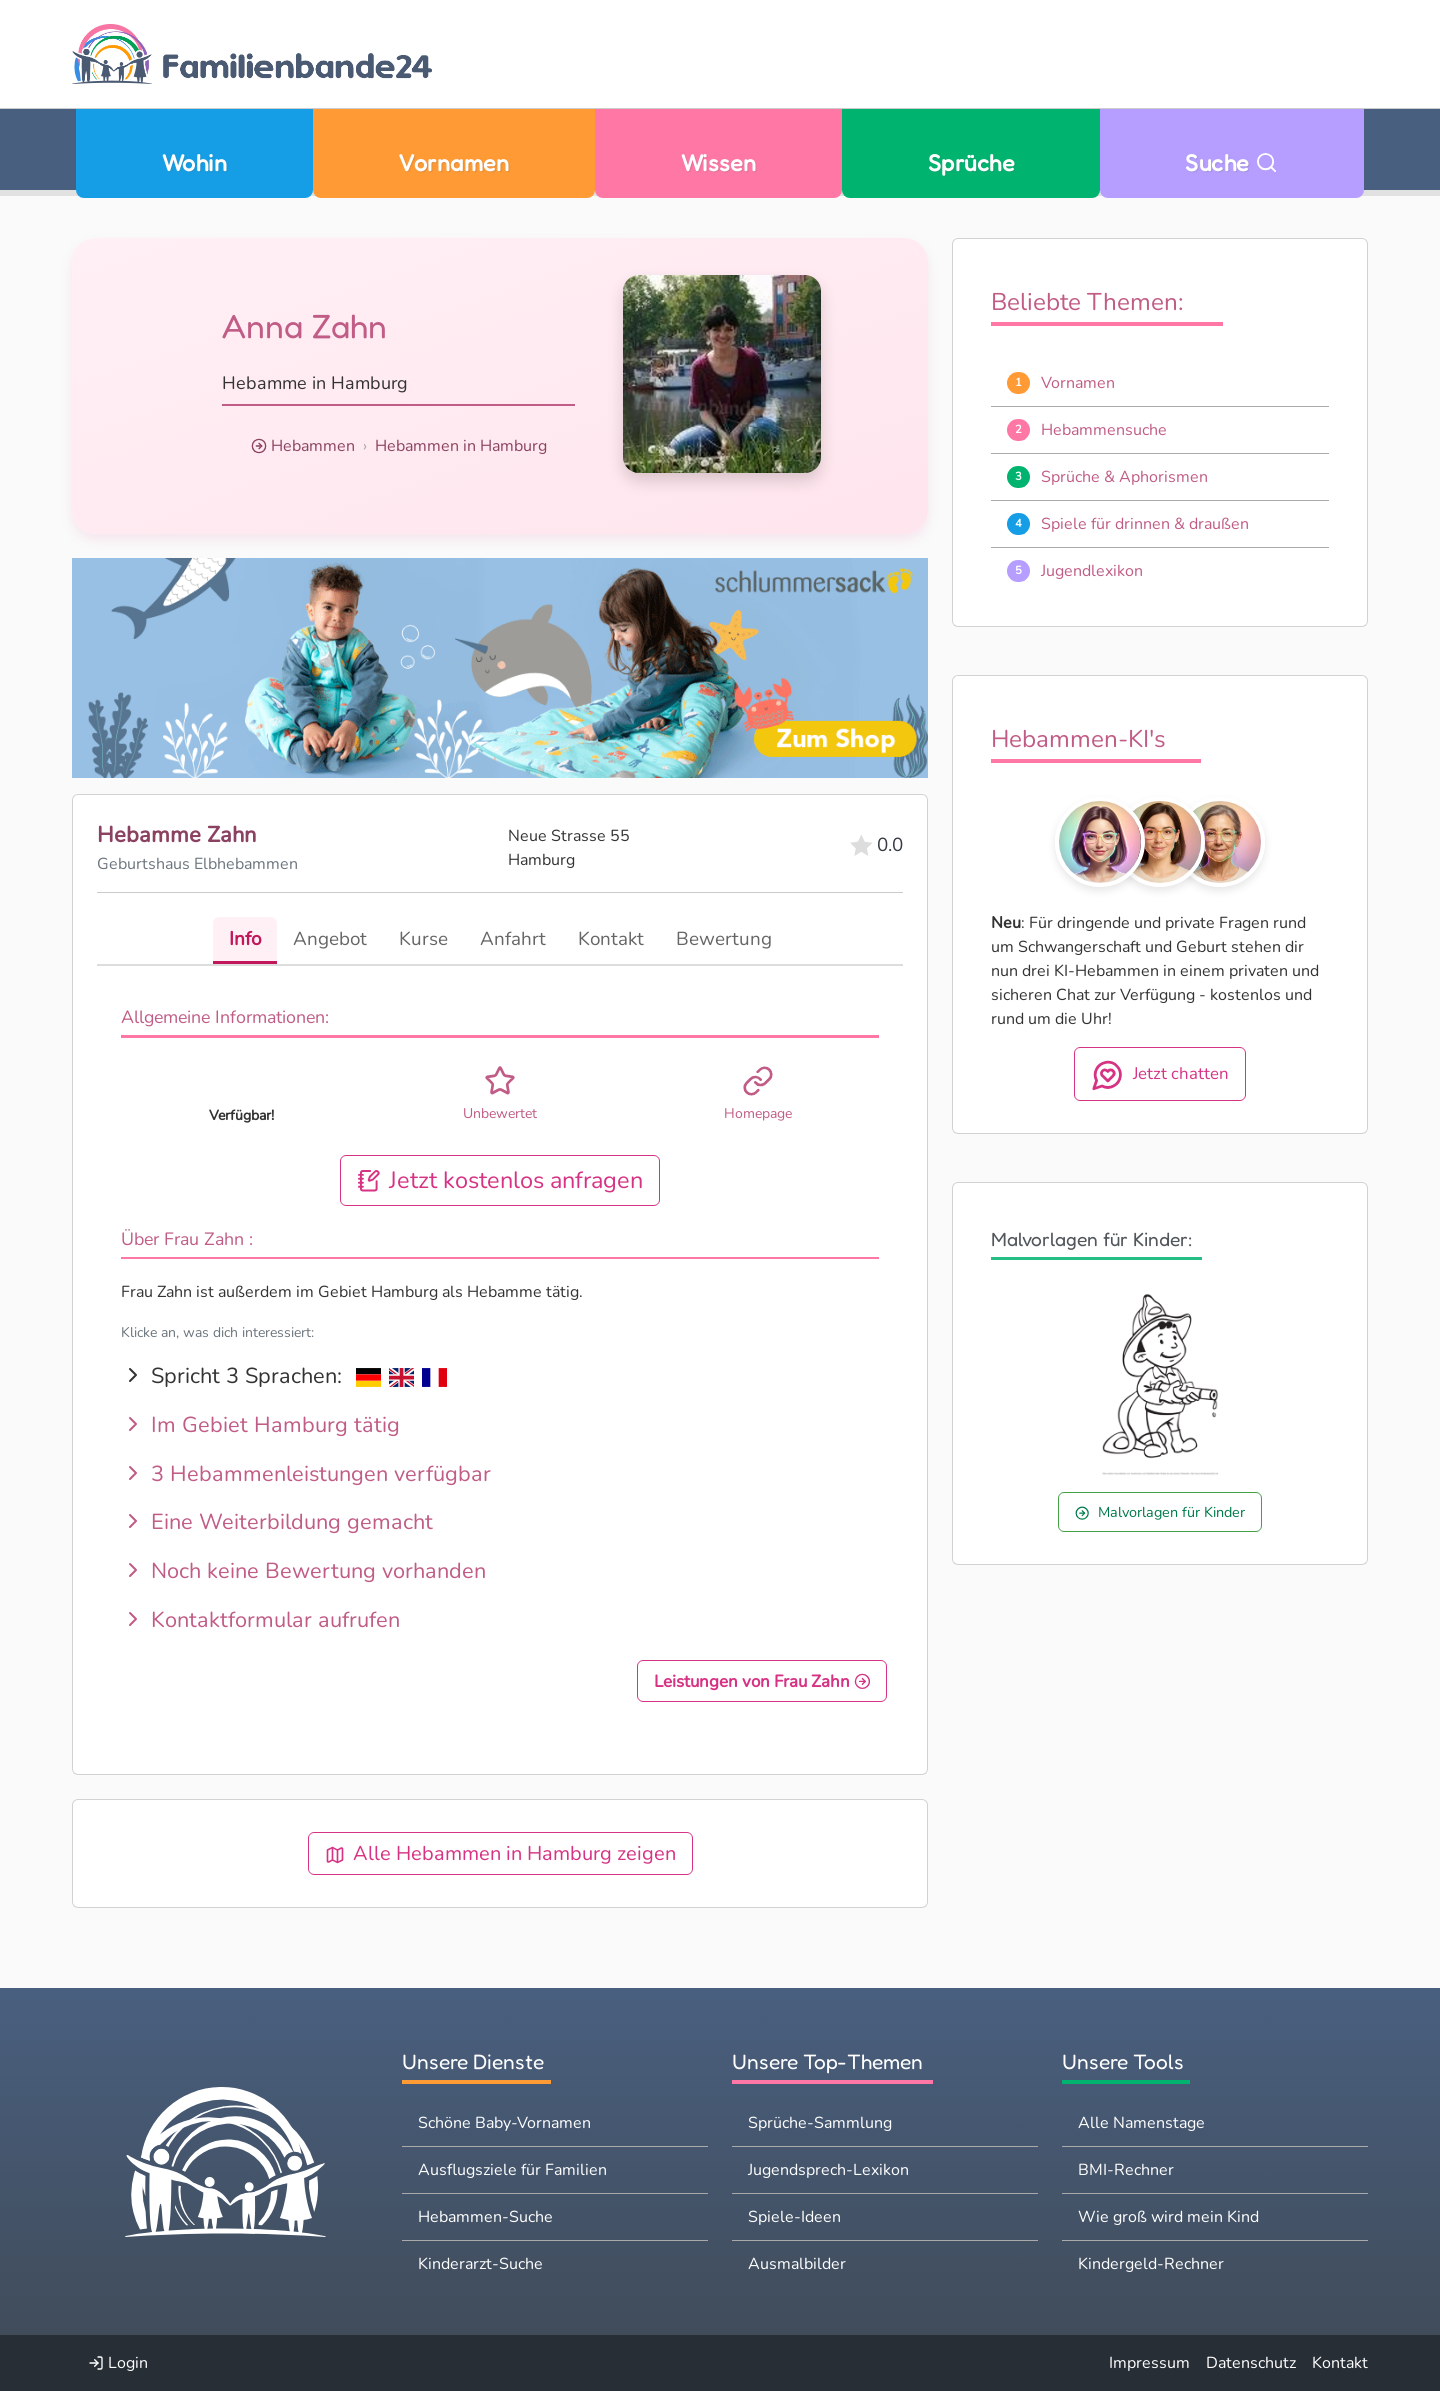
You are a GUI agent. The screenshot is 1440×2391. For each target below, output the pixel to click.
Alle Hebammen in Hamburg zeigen (500, 1854)
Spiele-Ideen (794, 2217)
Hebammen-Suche (485, 2217)
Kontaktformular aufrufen (260, 1620)
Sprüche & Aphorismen (1124, 477)
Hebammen (313, 446)
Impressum (1149, 2363)
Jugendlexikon (1092, 571)
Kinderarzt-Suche (480, 2264)
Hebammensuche (1104, 430)
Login (118, 2363)
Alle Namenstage (1141, 2123)
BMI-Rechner (1126, 2170)
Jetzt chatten (1160, 1075)
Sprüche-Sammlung (820, 2123)
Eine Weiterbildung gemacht (277, 1523)
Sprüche (971, 162)
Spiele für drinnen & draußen (1145, 524)
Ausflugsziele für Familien (512, 2170)
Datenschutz (1251, 2363)
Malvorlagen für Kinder (1159, 1512)
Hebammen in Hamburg (461, 446)
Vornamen (453, 162)
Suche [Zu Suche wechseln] (1231, 162)
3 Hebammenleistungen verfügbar (306, 1474)
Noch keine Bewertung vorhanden (303, 1572)
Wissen (719, 162)
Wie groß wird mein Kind (1168, 2217)
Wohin (194, 162)
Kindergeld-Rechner (1151, 2264)
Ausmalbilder (797, 2264)
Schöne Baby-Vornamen (504, 2123)
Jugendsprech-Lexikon (828, 2170)
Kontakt (1340, 2363)
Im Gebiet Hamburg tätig (260, 1426)
